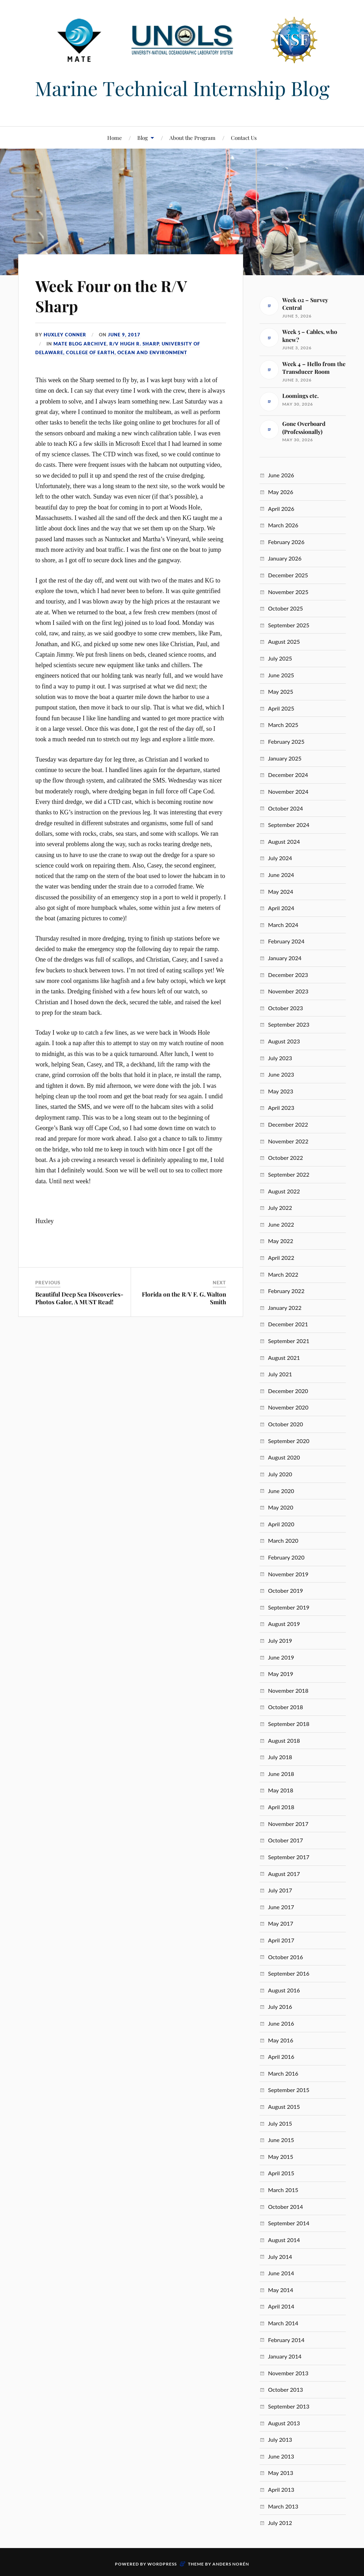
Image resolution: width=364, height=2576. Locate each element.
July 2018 (280, 1757)
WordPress (162, 2564)
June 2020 (281, 1490)
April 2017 (281, 1940)
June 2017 (281, 1907)
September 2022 (288, 1174)
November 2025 (288, 591)
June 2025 (281, 675)
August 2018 (284, 1740)
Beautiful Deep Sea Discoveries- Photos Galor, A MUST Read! (79, 1298)
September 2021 (288, 1340)
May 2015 (280, 2156)
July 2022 (280, 1207)
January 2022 (284, 1307)
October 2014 (285, 2206)
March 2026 (283, 525)
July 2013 (280, 2439)
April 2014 (281, 2306)
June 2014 (281, 2273)
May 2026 (280, 491)
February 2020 (286, 1557)
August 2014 (284, 2239)
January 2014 (284, 2356)
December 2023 (288, 974)
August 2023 (284, 1041)
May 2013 (280, 2472)
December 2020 (288, 1390)
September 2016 (288, 1973)
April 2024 (281, 908)
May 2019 (280, 1673)
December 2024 (288, 774)
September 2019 (288, 1607)
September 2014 (288, 2223)
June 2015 (281, 2139)
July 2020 (280, 1474)
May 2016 (280, 2040)
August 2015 (284, 2106)
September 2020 (288, 1440)
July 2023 (280, 1058)
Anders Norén (230, 2564)
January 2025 (284, 758)
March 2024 (283, 924)
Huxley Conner (65, 334)
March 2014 (283, 2323)
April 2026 (281, 508)
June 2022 (281, 1224)
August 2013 (284, 2423)
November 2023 (288, 991)
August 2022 (284, 1191)
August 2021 (284, 1357)
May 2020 (280, 1507)
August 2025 (284, 641)
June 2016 (281, 2023)
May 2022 (280, 1240)
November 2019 (288, 1574)
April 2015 (281, 2173)
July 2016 (280, 2006)
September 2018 (288, 1723)
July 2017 (280, 1890)
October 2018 (285, 1707)
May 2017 (280, 1923)
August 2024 (284, 841)
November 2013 (288, 2373)
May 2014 (280, 2289)
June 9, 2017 (124, 334)
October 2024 (285, 808)
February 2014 (286, 2339)
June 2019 (281, 1657)
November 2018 (288, 1690)
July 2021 (280, 1374)
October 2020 (285, 1424)
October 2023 (285, 1008)
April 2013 (281, 2489)
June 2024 (281, 874)
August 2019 (284, 1623)
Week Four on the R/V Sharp (112, 295)
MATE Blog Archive (80, 343)
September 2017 (288, 1857)
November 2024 (288, 791)
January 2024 (284, 958)
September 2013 (288, 2406)
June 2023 (281, 1074)
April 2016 (281, 2056)
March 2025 (283, 724)
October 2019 (285, 1590)
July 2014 (280, 2256)
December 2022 (288, 1124)
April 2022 (281, 1257)
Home (114, 137)
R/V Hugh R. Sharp (134, 343)
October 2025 (285, 608)
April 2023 (281, 1107)
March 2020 (283, 1540)
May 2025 (280, 691)
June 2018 (281, 1773)
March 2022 (283, 1274)
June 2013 (281, 2456)
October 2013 (285, 2389)
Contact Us (244, 137)
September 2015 (288, 2089)
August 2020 (284, 1457)
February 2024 (286, 941)
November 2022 (288, 1141)
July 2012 (280, 2522)
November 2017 (288, 1823)
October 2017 (285, 1840)
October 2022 (285, 1157)
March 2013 (283, 2506)
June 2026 (281, 475)
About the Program (192, 137)
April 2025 (281, 708)
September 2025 (288, 625)
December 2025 (288, 575)
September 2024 (288, 824)
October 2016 (285, 1957)
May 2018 (280, 1790)
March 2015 (283, 2189)
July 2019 (280, 1640)
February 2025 (286, 741)
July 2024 (280, 858)
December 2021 (288, 1324)
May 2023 (280, 1091)
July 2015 (280, 2123)
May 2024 (280, 891)
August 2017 (284, 1873)
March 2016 (283, 2073)
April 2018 (281, 1807)
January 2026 (284, 558)
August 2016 (284, 1990)
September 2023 (288, 1024)
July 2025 (280, 658)
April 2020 (281, 1524)
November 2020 (288, 1407)
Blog (142, 137)
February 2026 (286, 541)
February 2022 (286, 1290)
